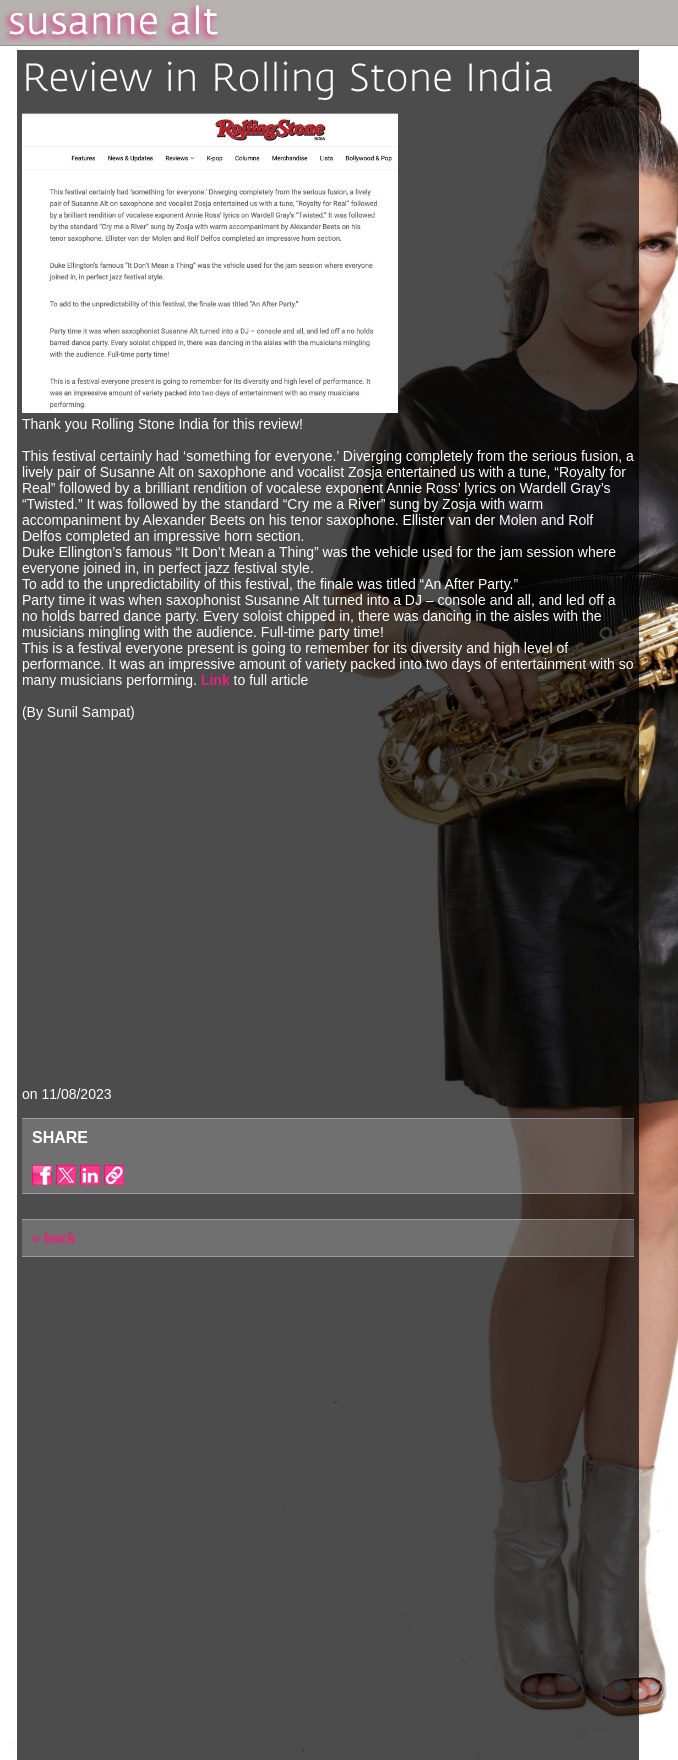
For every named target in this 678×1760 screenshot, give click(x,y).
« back (54, 1238)
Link (215, 680)
